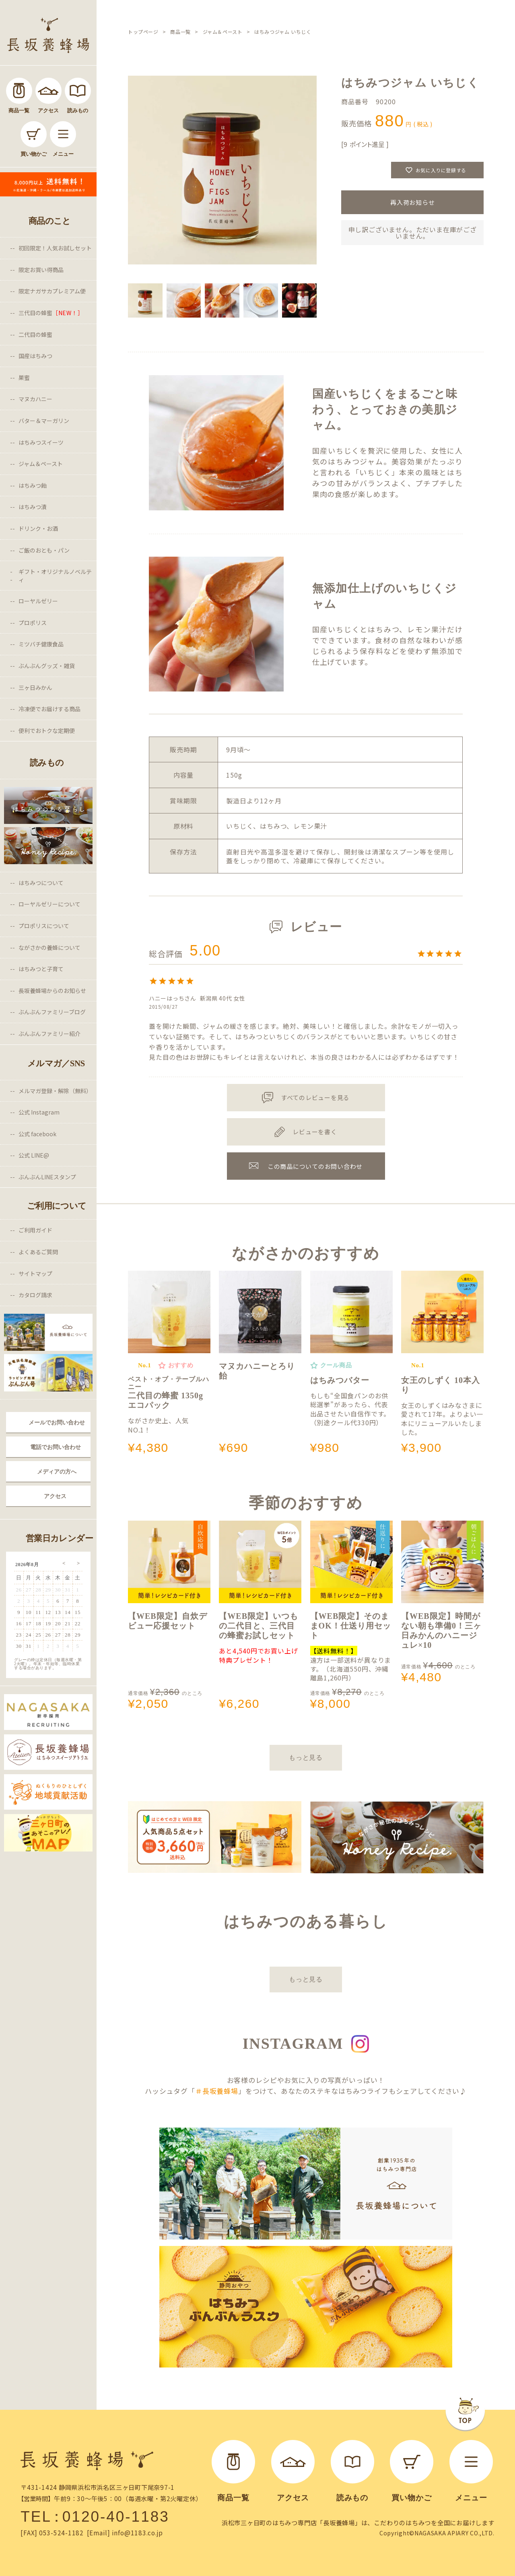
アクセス (55, 1496)
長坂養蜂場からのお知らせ (52, 991)
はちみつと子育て (41, 969)
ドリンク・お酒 (38, 528)
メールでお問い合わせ (57, 1422)
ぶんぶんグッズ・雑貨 (47, 666)
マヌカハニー (35, 399)
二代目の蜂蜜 (35, 334)
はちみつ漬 (33, 507)
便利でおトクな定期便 (47, 731)
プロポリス (33, 623)
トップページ (143, 31)
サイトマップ (35, 1273)
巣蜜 (24, 378)
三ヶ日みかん (35, 687)
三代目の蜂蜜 (51, 313)
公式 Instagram (39, 1112)
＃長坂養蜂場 (216, 2091)
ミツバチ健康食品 (41, 644)
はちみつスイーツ (41, 442)
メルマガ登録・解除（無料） (55, 1091)
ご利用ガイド (35, 1230)
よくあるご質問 (38, 1252)
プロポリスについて (44, 926)
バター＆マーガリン (44, 421)
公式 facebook (37, 1134)
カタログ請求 (35, 1295)
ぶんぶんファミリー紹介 (49, 1034)
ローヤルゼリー (38, 601)
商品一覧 (180, 31)
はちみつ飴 (33, 485)
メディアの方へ (56, 1471)
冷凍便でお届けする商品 (49, 709)
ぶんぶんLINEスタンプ (47, 1177)
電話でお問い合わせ (55, 1447)
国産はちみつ (35, 356)
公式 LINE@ (34, 1155)
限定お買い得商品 (41, 270)
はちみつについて (41, 883)
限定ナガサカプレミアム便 (52, 291)
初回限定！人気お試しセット (55, 248)
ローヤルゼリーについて (49, 904)
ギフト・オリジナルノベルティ (55, 576)
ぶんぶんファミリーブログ (52, 1012)
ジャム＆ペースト (41, 464)
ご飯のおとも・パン (44, 550)
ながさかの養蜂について (49, 947)
